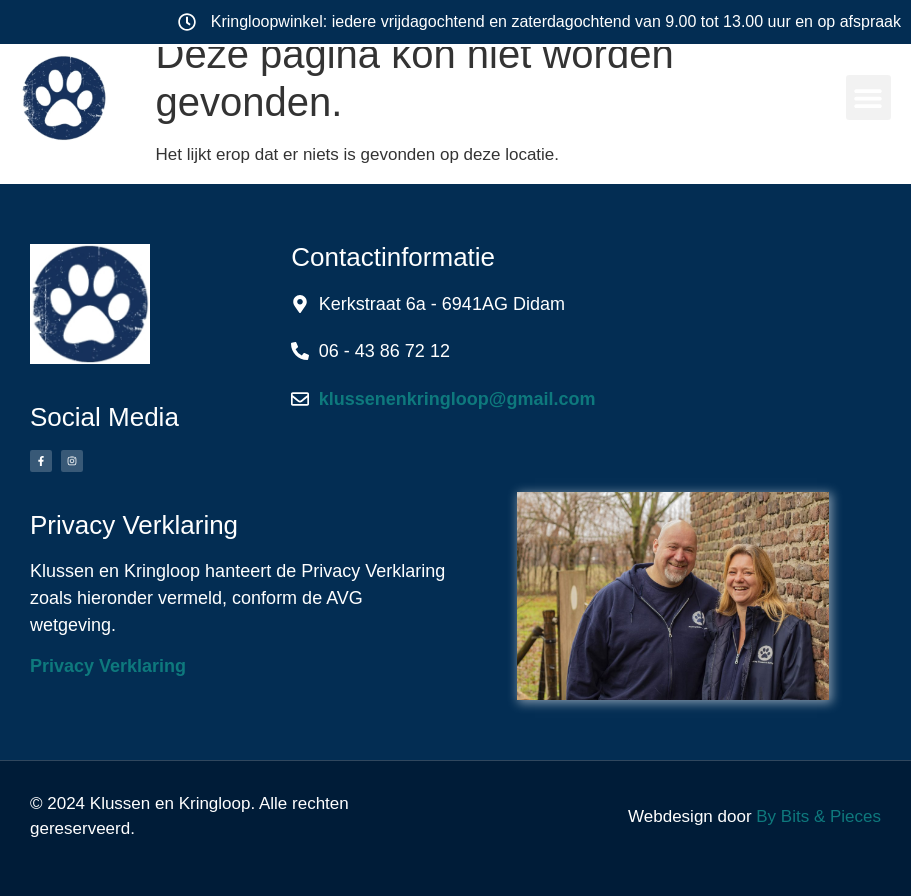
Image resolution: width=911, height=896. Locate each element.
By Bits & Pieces (818, 816)
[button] (868, 97)
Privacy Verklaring (108, 666)
